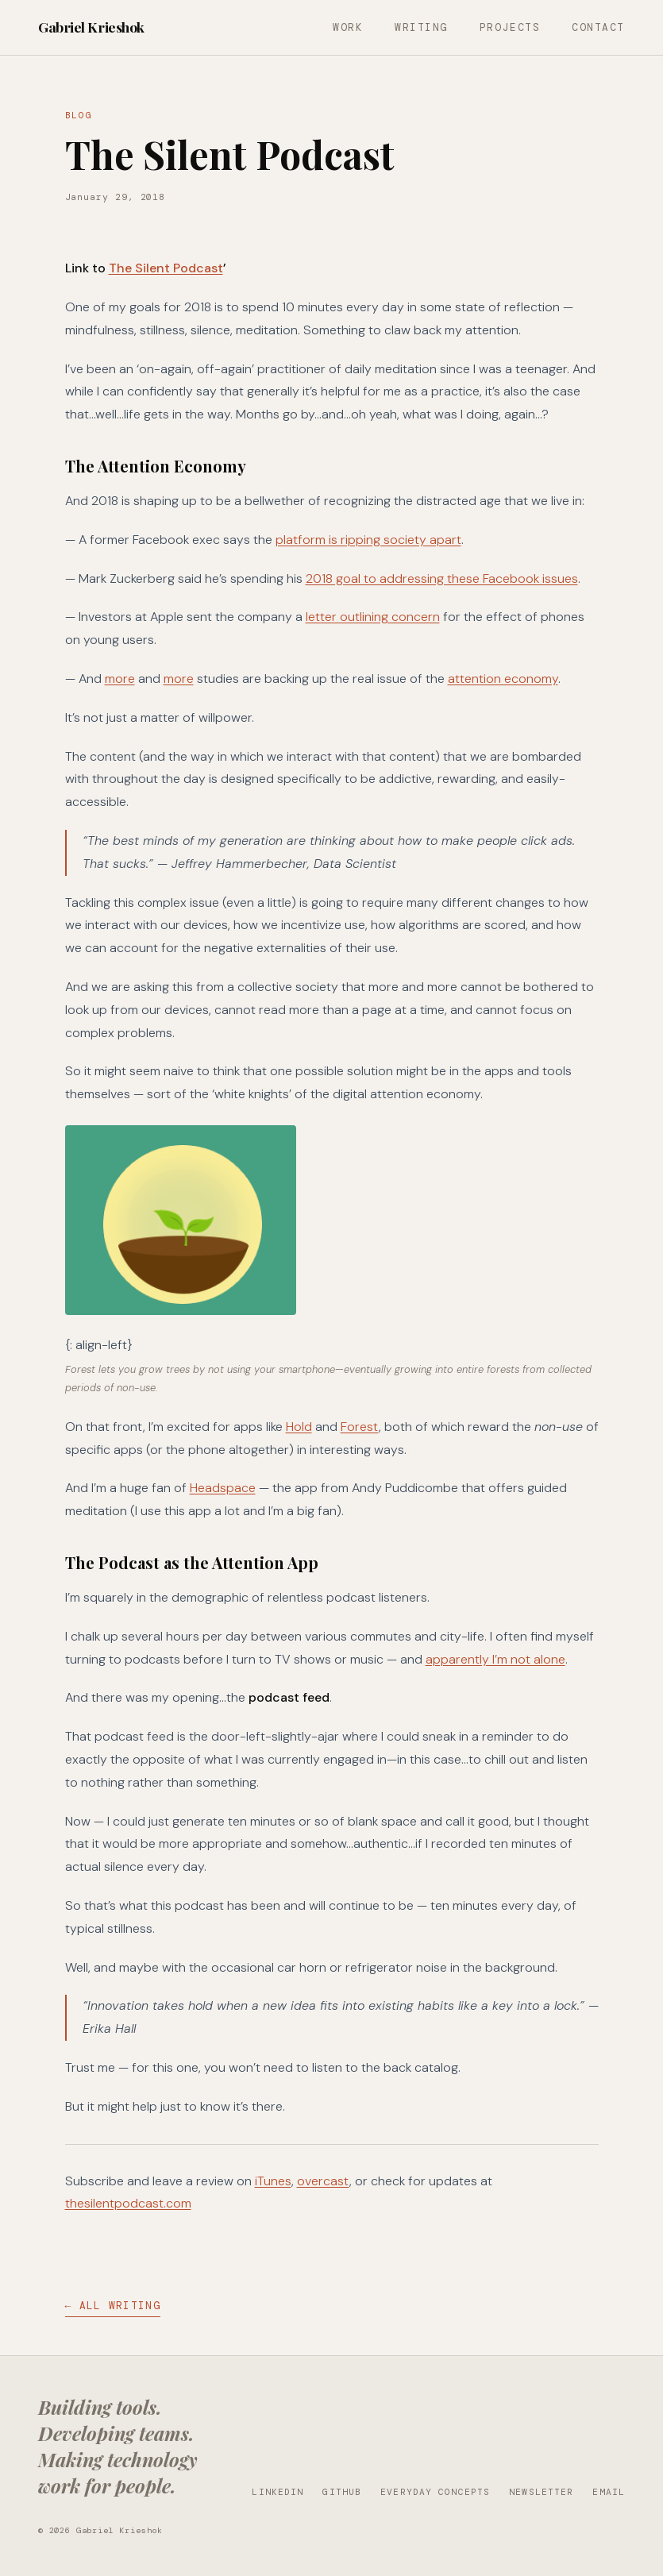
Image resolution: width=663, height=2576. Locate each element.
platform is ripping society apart (368, 539)
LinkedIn (277, 2491)
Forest (360, 1426)
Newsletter (541, 2491)
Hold (299, 1426)
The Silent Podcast (166, 268)
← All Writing (112, 2305)
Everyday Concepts (435, 2491)
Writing (421, 27)
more (120, 678)
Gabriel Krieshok (91, 26)
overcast (323, 2181)
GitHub (341, 2491)
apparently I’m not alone (495, 1659)
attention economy (503, 678)
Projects (510, 27)
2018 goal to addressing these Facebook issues (442, 578)
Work (348, 27)
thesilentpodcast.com (128, 2203)
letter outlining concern (373, 616)
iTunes (273, 2181)
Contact (598, 27)
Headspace (223, 1487)
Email (608, 2491)
